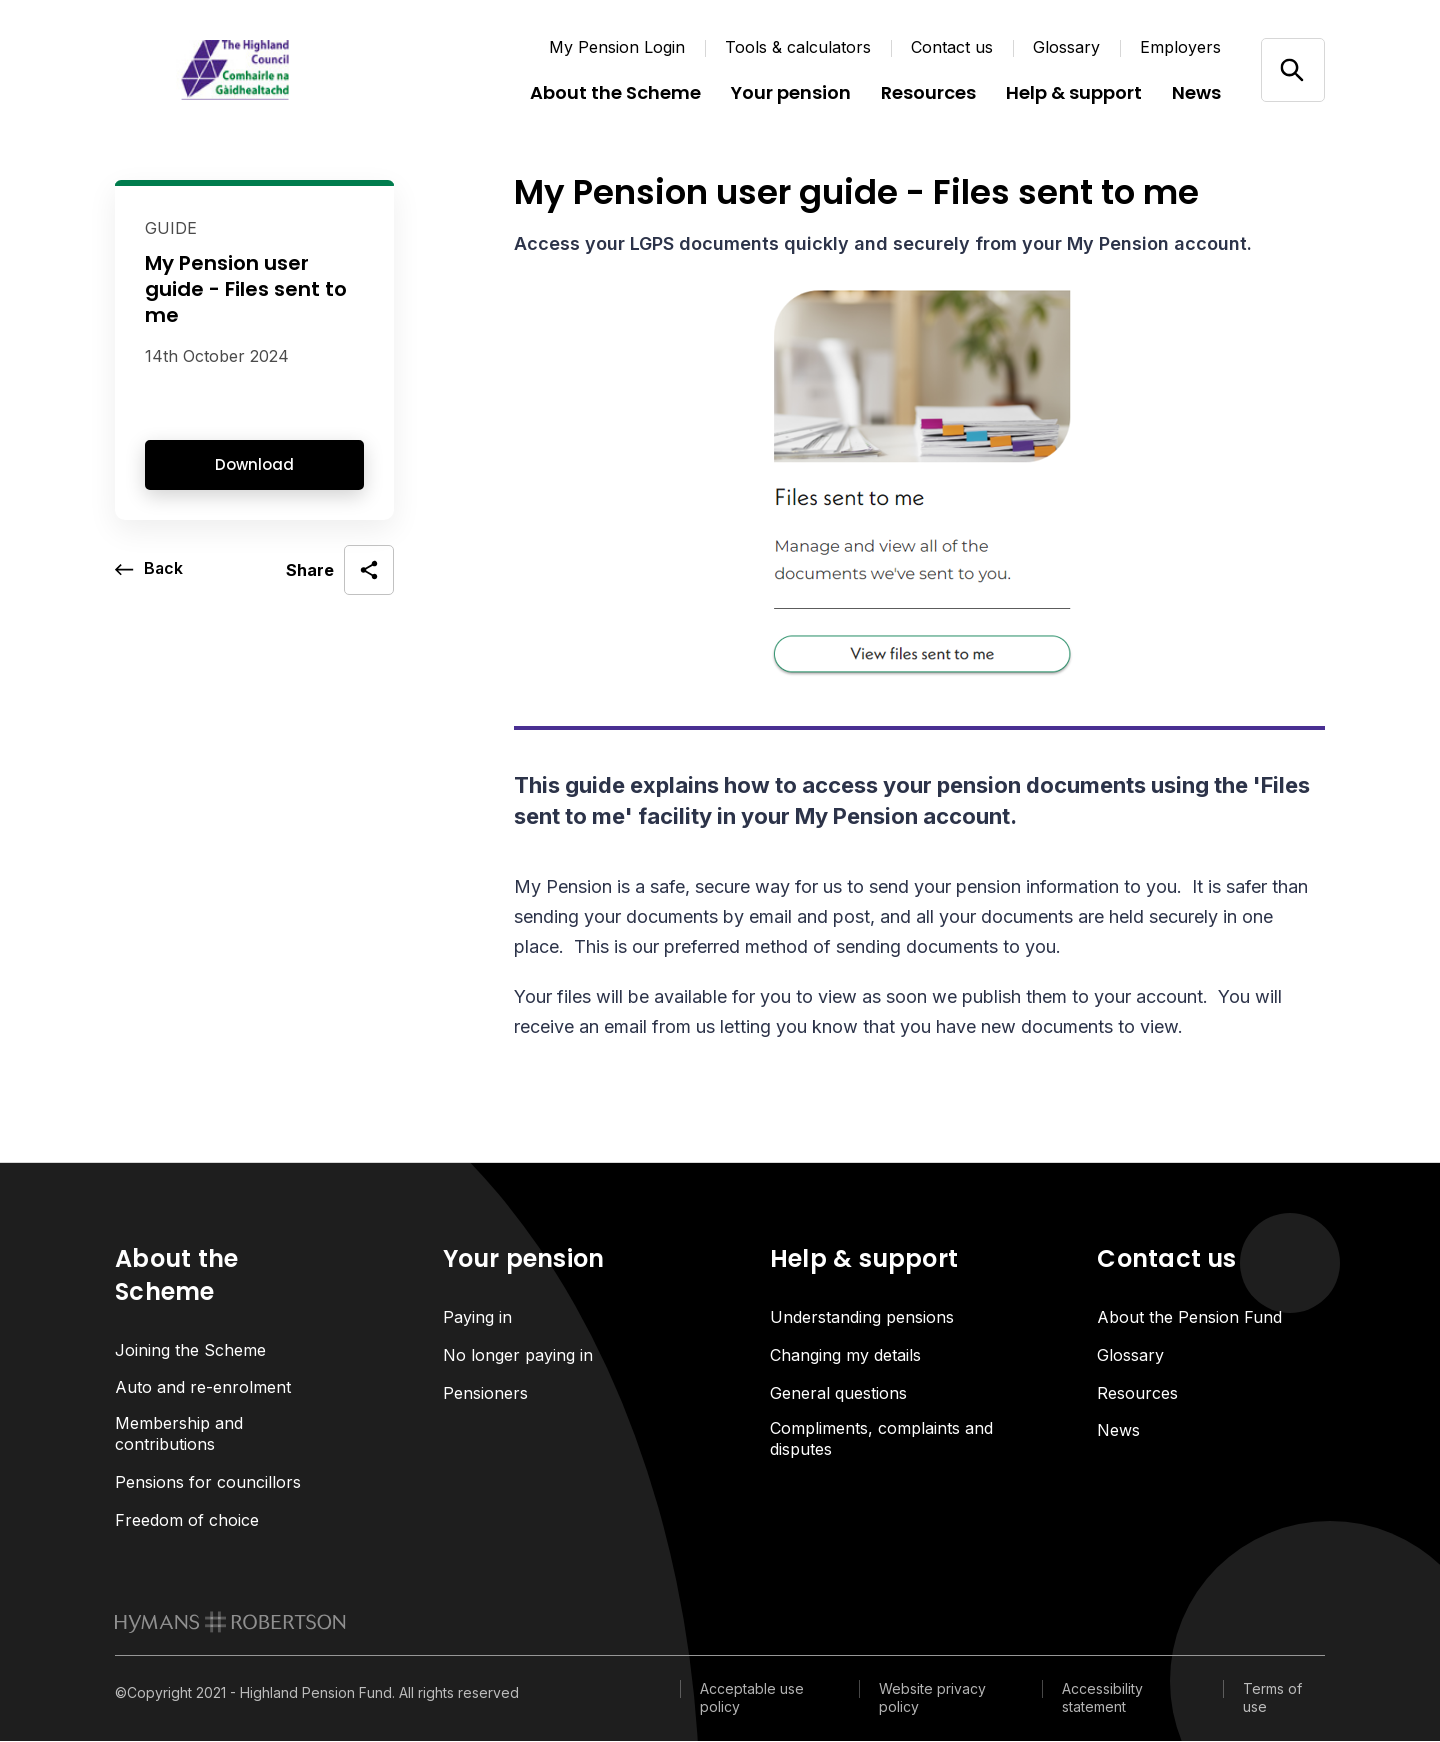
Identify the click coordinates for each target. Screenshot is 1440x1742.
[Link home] (235, 70)
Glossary (1066, 47)
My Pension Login (617, 47)
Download (254, 464)
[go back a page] (149, 570)
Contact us (952, 47)
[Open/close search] (1292, 69)
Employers (1180, 47)
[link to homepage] (230, 1623)
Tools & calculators (798, 47)
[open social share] (340, 570)
